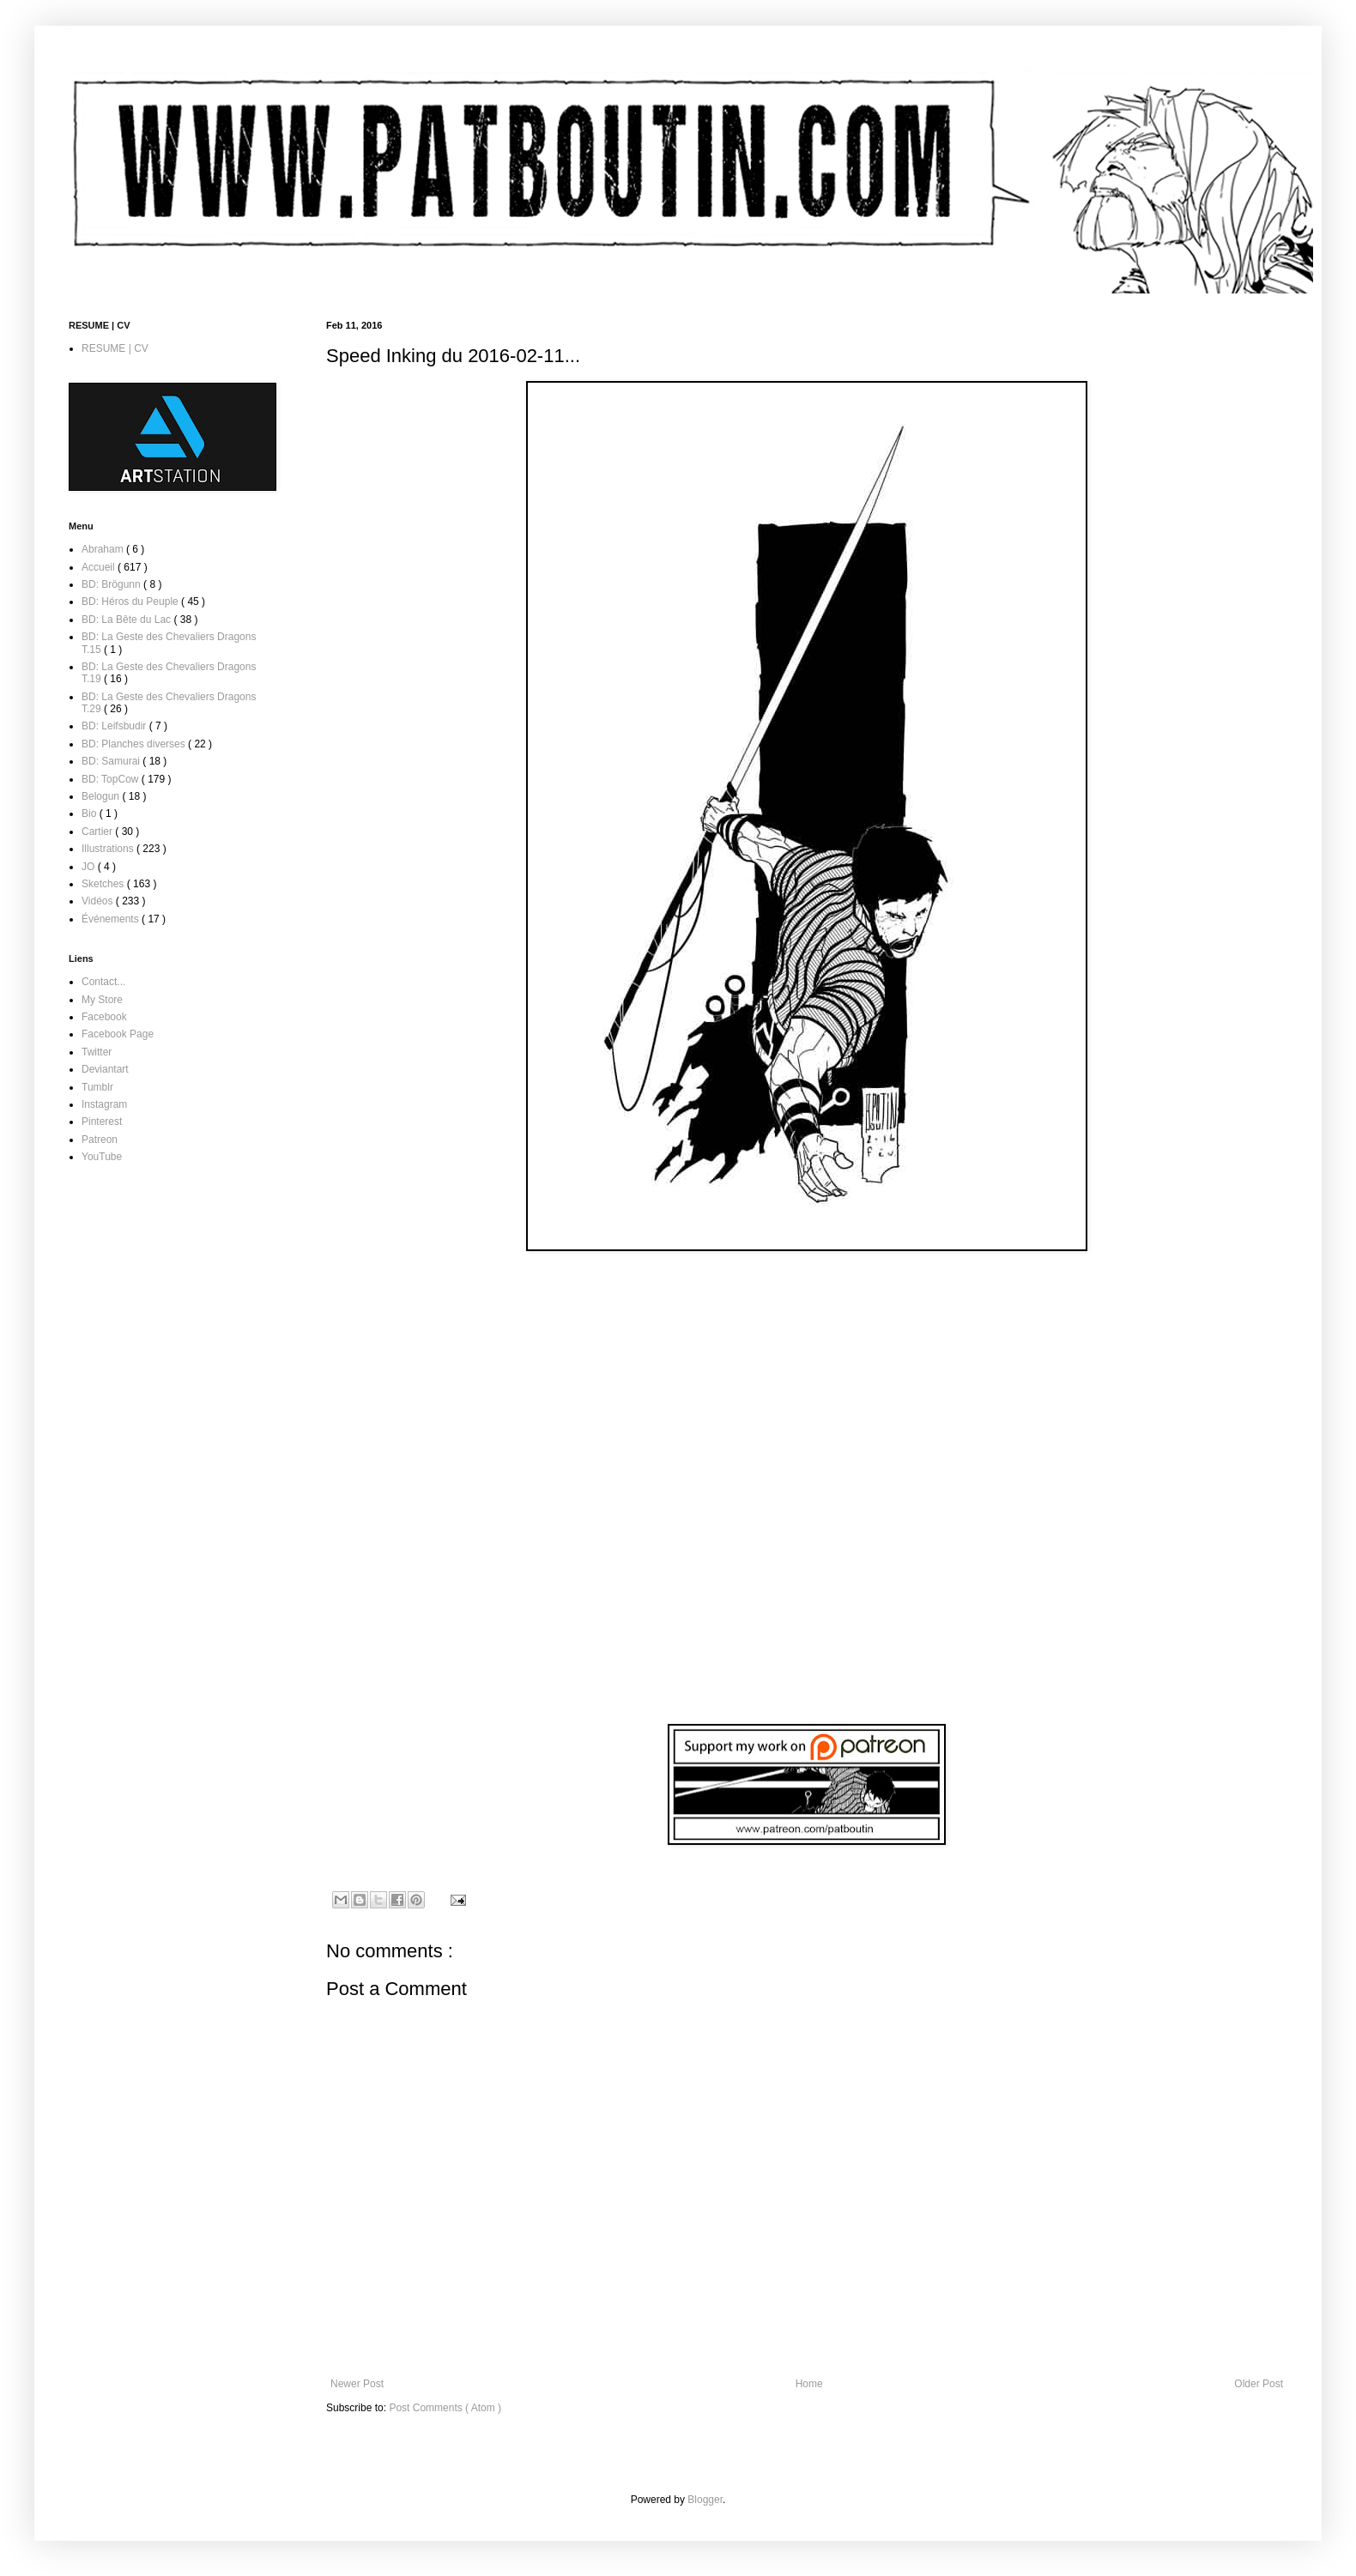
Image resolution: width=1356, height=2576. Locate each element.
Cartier (98, 831)
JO (90, 867)
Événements (112, 919)
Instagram (104, 1104)
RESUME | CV (115, 348)
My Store (102, 1000)
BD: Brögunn (112, 584)
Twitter (97, 1052)
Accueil (100, 567)
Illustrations (109, 849)
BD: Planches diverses (135, 744)
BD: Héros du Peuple (131, 602)
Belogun (102, 796)
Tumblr (97, 1087)
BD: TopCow (112, 779)
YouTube (102, 1157)
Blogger (705, 2500)
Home (809, 2384)
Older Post (1258, 2384)
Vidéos (99, 901)
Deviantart (105, 1069)
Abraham (104, 549)
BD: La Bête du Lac (127, 620)
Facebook (104, 1017)
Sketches (104, 884)
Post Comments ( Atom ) (445, 2408)
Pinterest (102, 1122)
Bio (91, 813)
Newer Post (357, 2384)
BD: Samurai (112, 761)
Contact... (103, 982)
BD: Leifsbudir (115, 726)
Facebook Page (118, 1034)
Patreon (100, 1140)
